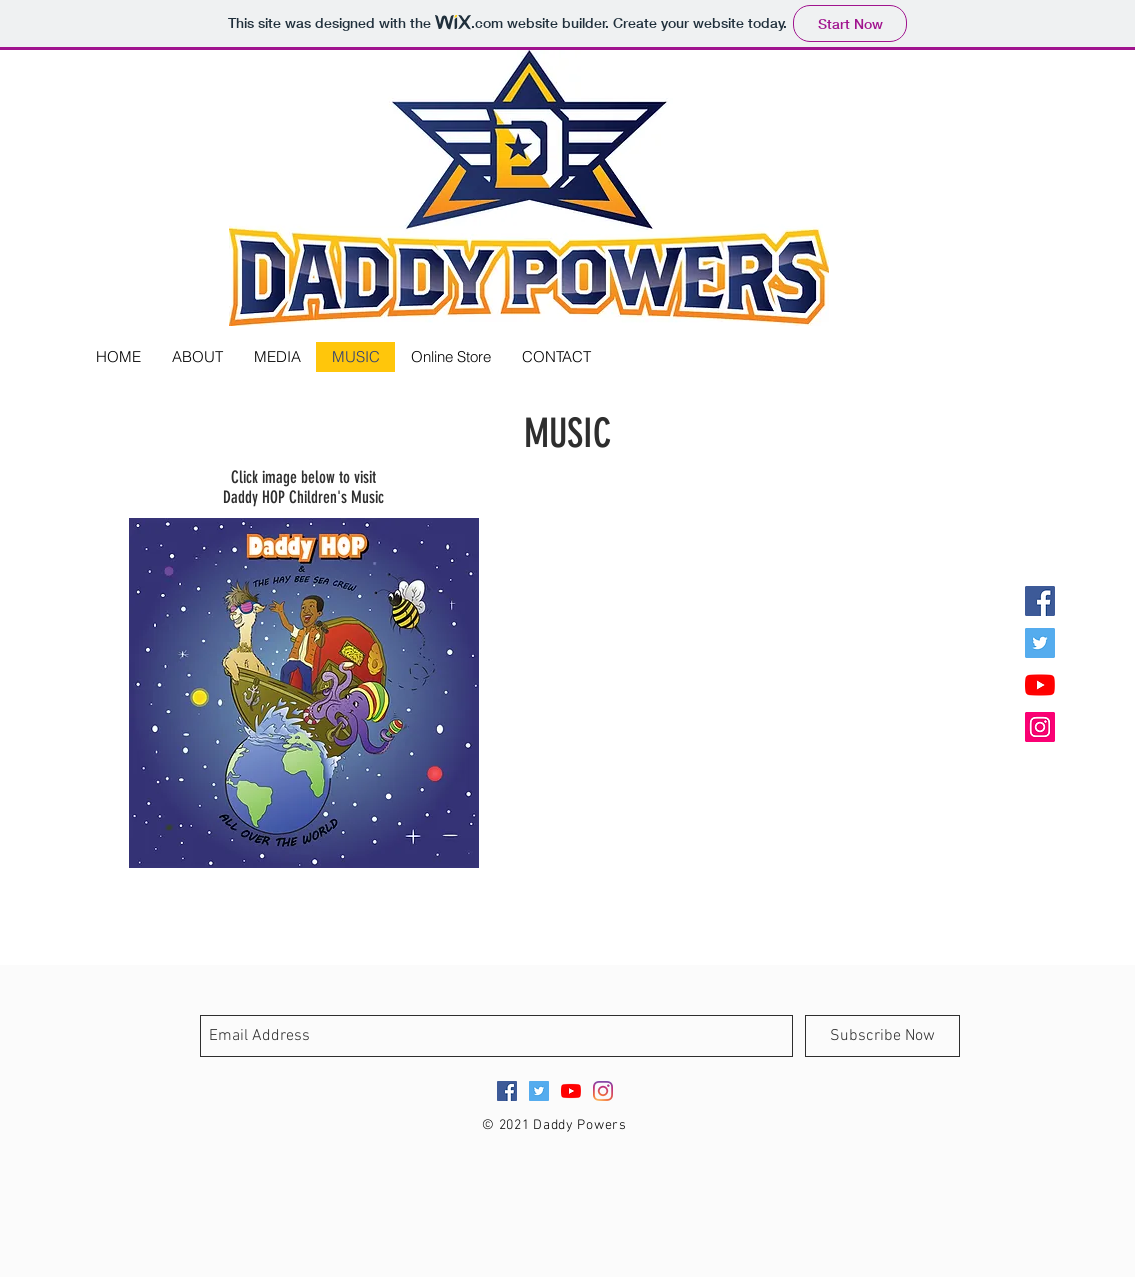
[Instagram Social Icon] (1040, 727)
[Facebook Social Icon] (1040, 601)
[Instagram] (603, 1091)
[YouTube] (1040, 685)
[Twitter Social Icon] (1040, 643)
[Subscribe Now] (882, 1036)
